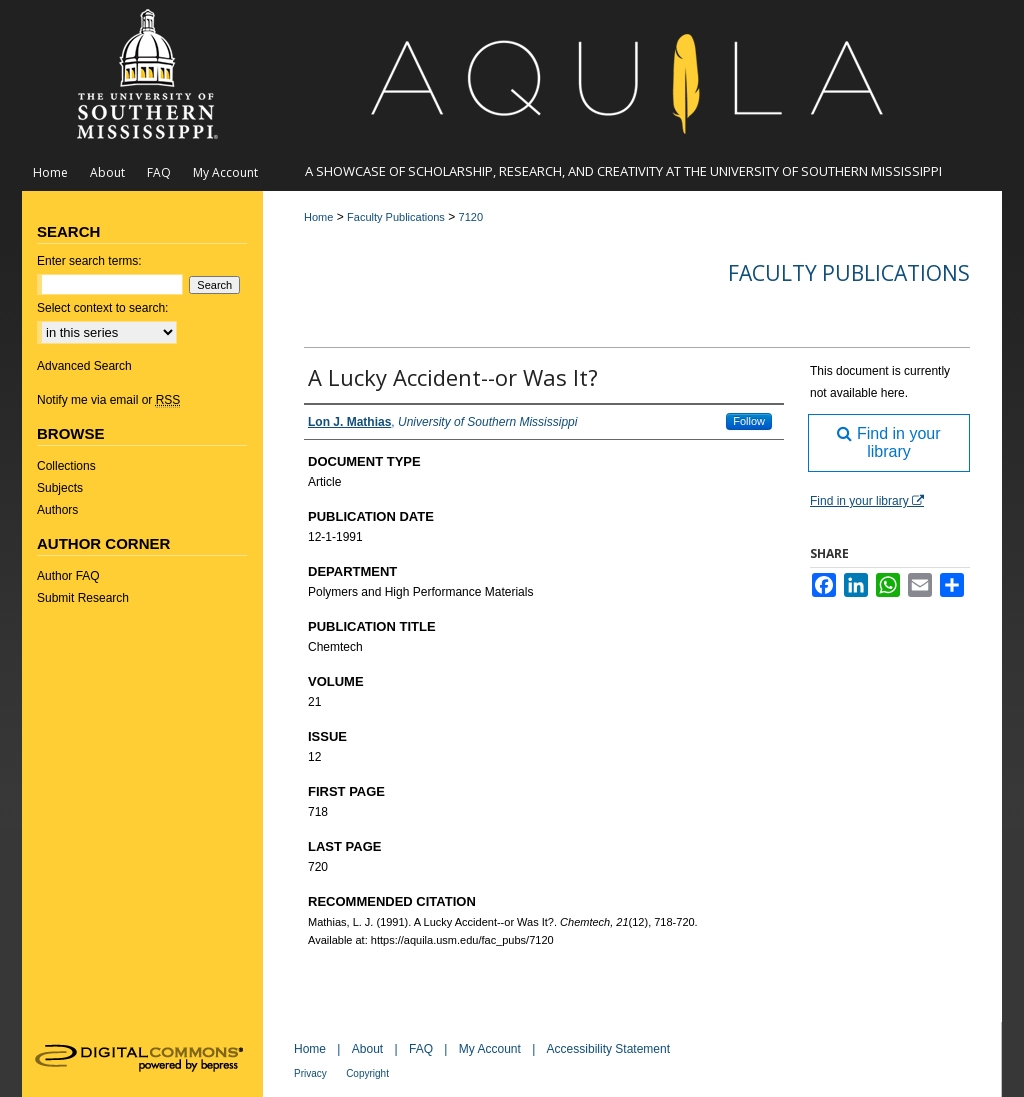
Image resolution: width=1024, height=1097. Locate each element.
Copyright (367, 1073)
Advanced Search (84, 366)
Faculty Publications (396, 217)
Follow (749, 421)
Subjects (60, 488)
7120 (471, 217)
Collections (66, 466)
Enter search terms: (89, 261)
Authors (57, 510)
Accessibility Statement (608, 1049)
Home (318, 217)
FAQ (421, 1049)
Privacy (310, 1073)
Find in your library (888, 442)
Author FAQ (68, 576)
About (367, 1049)
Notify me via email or (108, 400)
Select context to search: (102, 308)
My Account (490, 1049)
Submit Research (83, 598)
